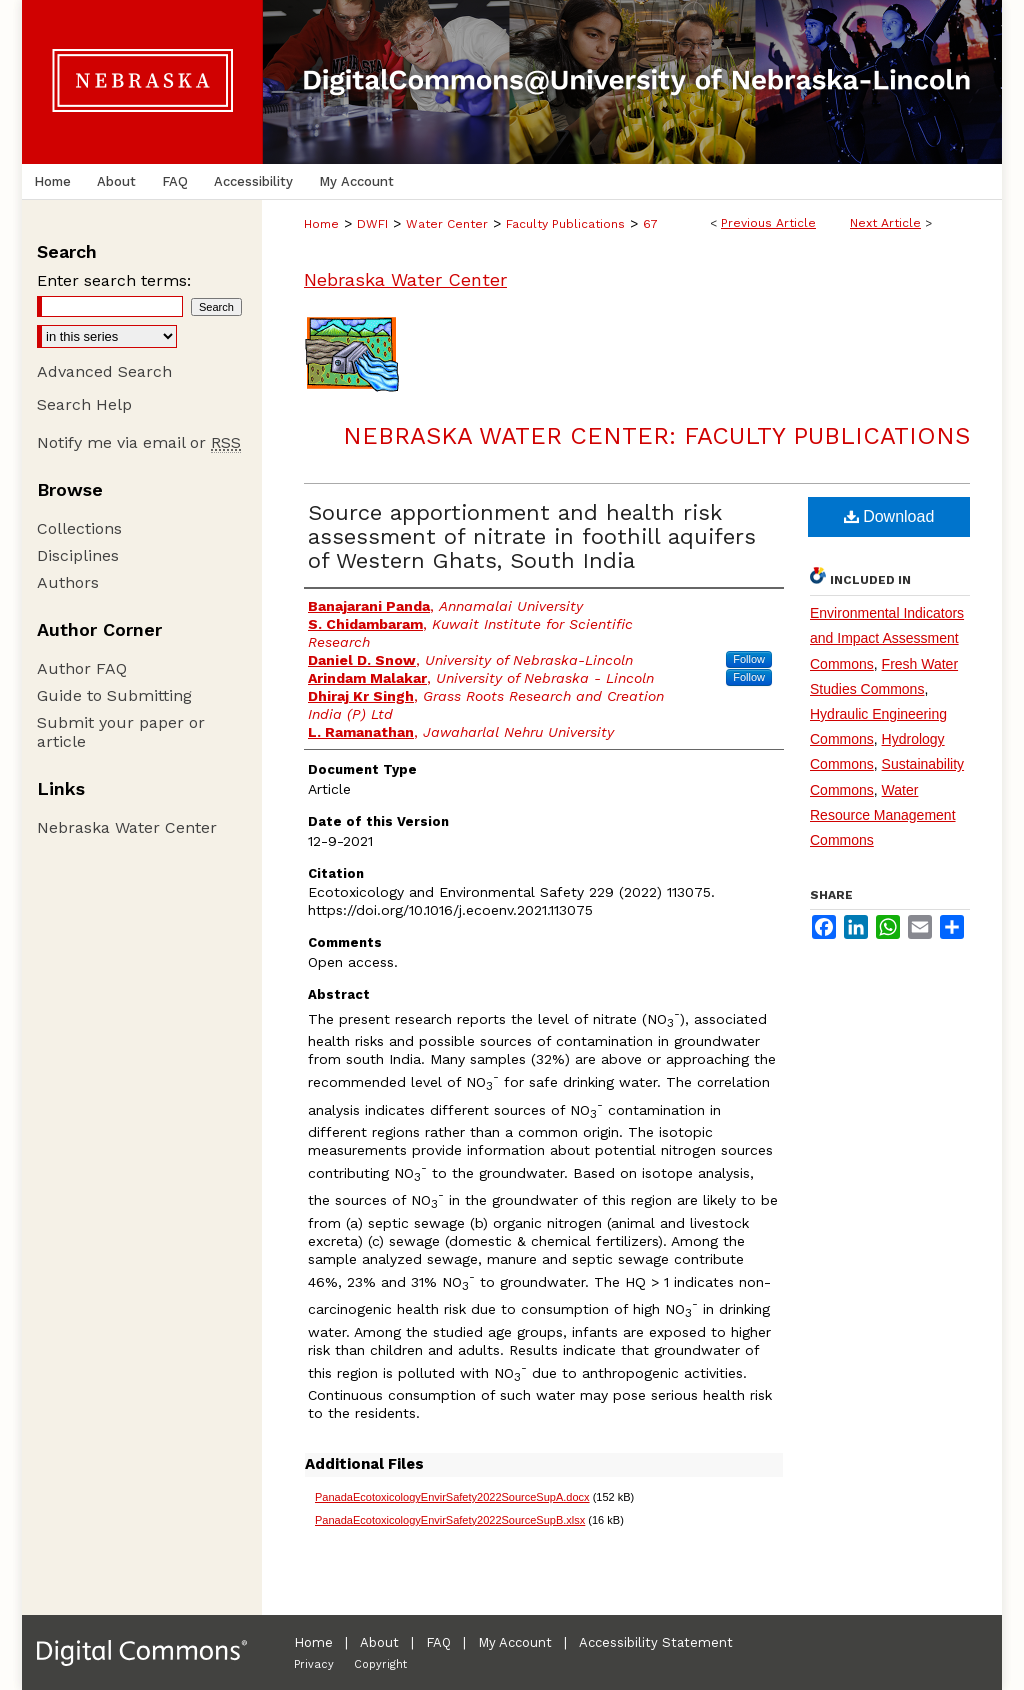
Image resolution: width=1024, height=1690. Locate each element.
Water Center (447, 224)
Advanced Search (104, 371)
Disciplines (78, 555)
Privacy (314, 1664)
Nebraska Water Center (405, 279)
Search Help (84, 404)
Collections (79, 528)
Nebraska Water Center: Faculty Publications (656, 436)
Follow (749, 659)
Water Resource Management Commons (883, 815)
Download (889, 516)
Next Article (885, 223)
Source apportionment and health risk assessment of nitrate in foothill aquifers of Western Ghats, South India (532, 536)
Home (321, 224)
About (379, 1642)
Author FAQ (82, 668)
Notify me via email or (139, 442)
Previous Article (768, 223)
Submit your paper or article (121, 732)
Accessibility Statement (656, 1642)
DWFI (372, 224)
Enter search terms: (114, 280)
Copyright (380, 1664)
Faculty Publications (565, 224)
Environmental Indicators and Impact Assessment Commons (887, 638)
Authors (68, 582)
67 (650, 224)
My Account (515, 1642)
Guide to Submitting (114, 695)
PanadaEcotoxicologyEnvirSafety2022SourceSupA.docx (452, 1497)
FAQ (438, 1642)
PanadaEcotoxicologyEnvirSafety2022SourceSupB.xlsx (450, 1520)
